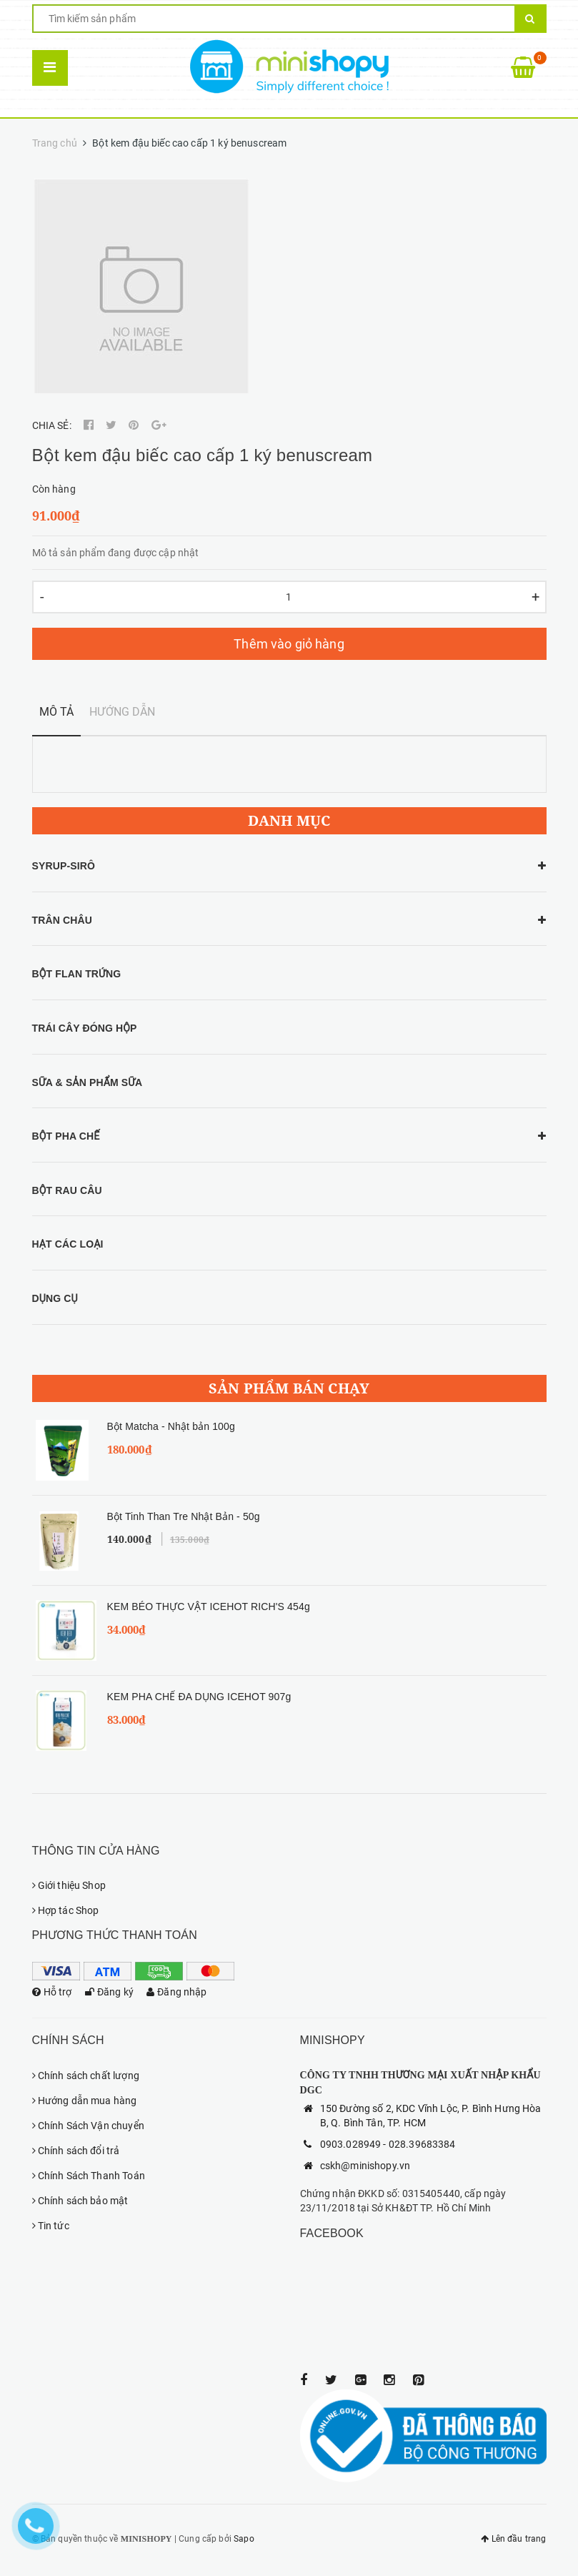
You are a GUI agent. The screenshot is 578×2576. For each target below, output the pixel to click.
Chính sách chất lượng (85, 2075)
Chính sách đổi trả (76, 2150)
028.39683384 (422, 2144)
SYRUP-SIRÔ (64, 866)
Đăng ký (109, 1992)
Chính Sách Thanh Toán (88, 2175)
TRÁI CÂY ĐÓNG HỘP (84, 1028)
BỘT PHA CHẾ (66, 1136)
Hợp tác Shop (65, 1910)
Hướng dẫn (122, 712)
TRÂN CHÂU (62, 920)
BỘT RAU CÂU (67, 1190)
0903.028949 (351, 2144)
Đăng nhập (176, 1992)
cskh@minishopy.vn (365, 2165)
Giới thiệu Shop (69, 1885)
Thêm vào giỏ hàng (289, 643)
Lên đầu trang (513, 2539)
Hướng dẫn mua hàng (84, 2100)
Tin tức (50, 2225)
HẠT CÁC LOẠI (68, 1244)
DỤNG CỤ (55, 1298)
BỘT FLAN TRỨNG (76, 973)
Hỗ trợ (52, 1992)
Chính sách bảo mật (80, 2200)
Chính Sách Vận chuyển (88, 2125)
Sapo (244, 2539)
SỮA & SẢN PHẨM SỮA (87, 1082)
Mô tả (56, 712)
